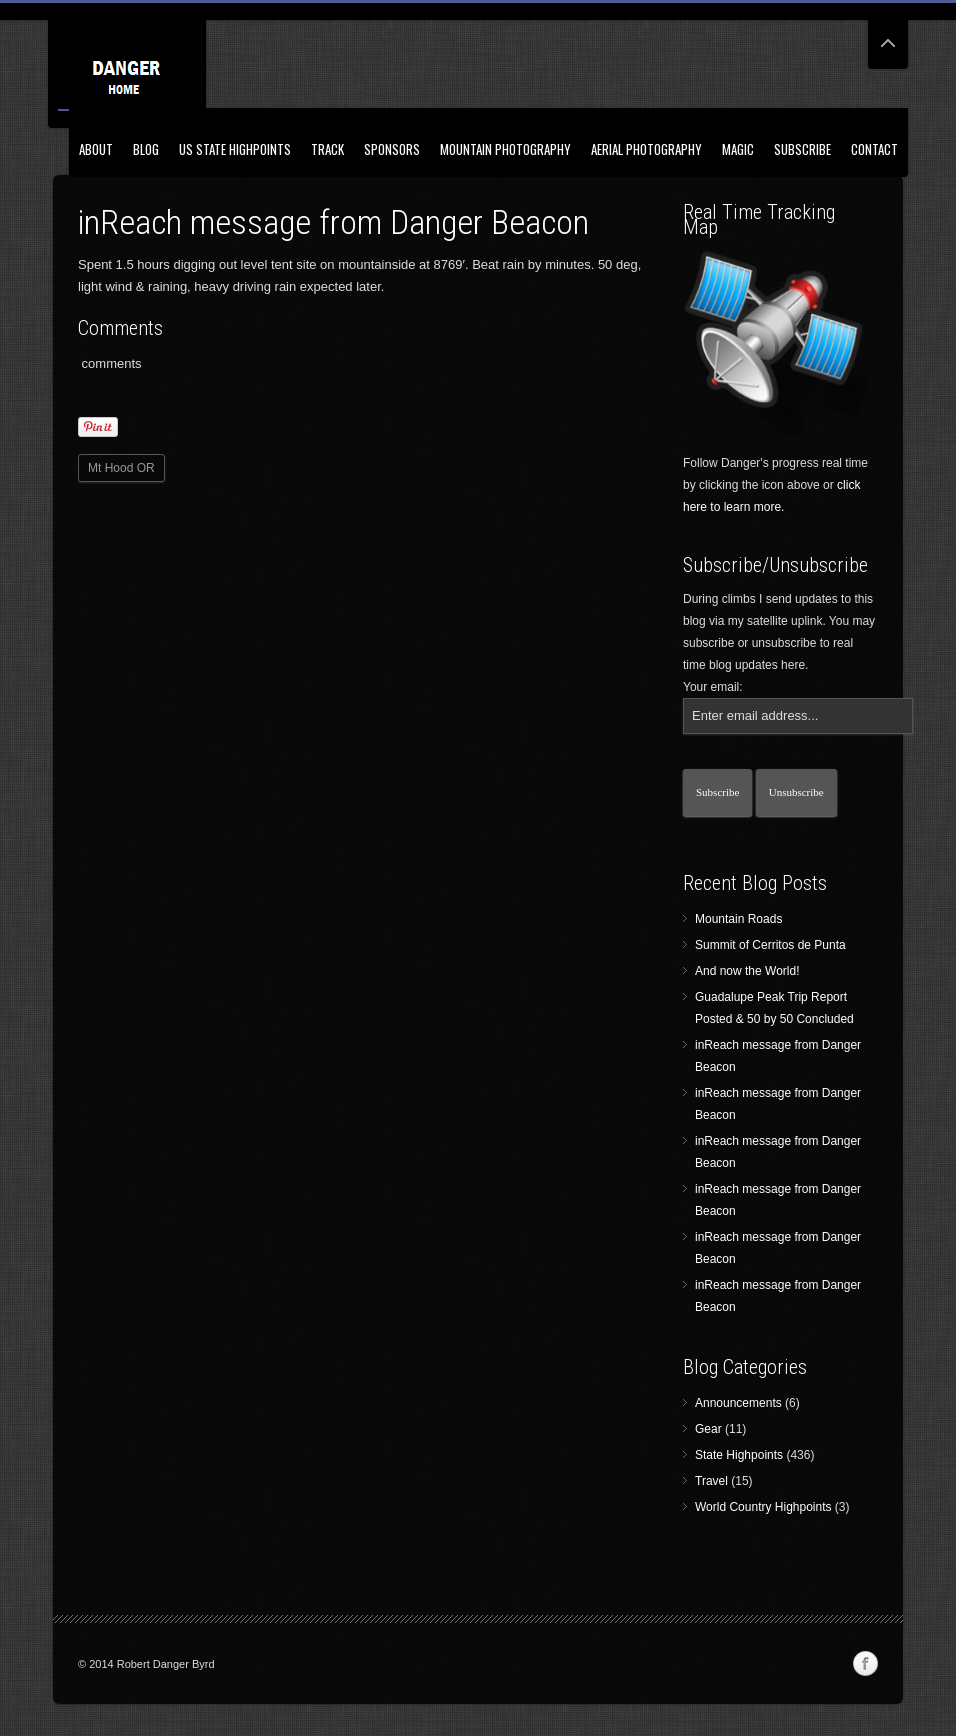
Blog (146, 149)
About (96, 149)
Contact (874, 149)
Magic (738, 149)
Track (327, 149)
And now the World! (747, 971)
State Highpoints (739, 1455)
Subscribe (802, 149)
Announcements (738, 1403)
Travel (711, 1481)
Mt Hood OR (121, 468)
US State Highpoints (235, 149)
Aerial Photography (646, 149)
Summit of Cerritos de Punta (770, 945)
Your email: (713, 687)
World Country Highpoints (763, 1507)
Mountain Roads (738, 919)
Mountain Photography (505, 149)
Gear (708, 1429)
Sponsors (392, 149)
